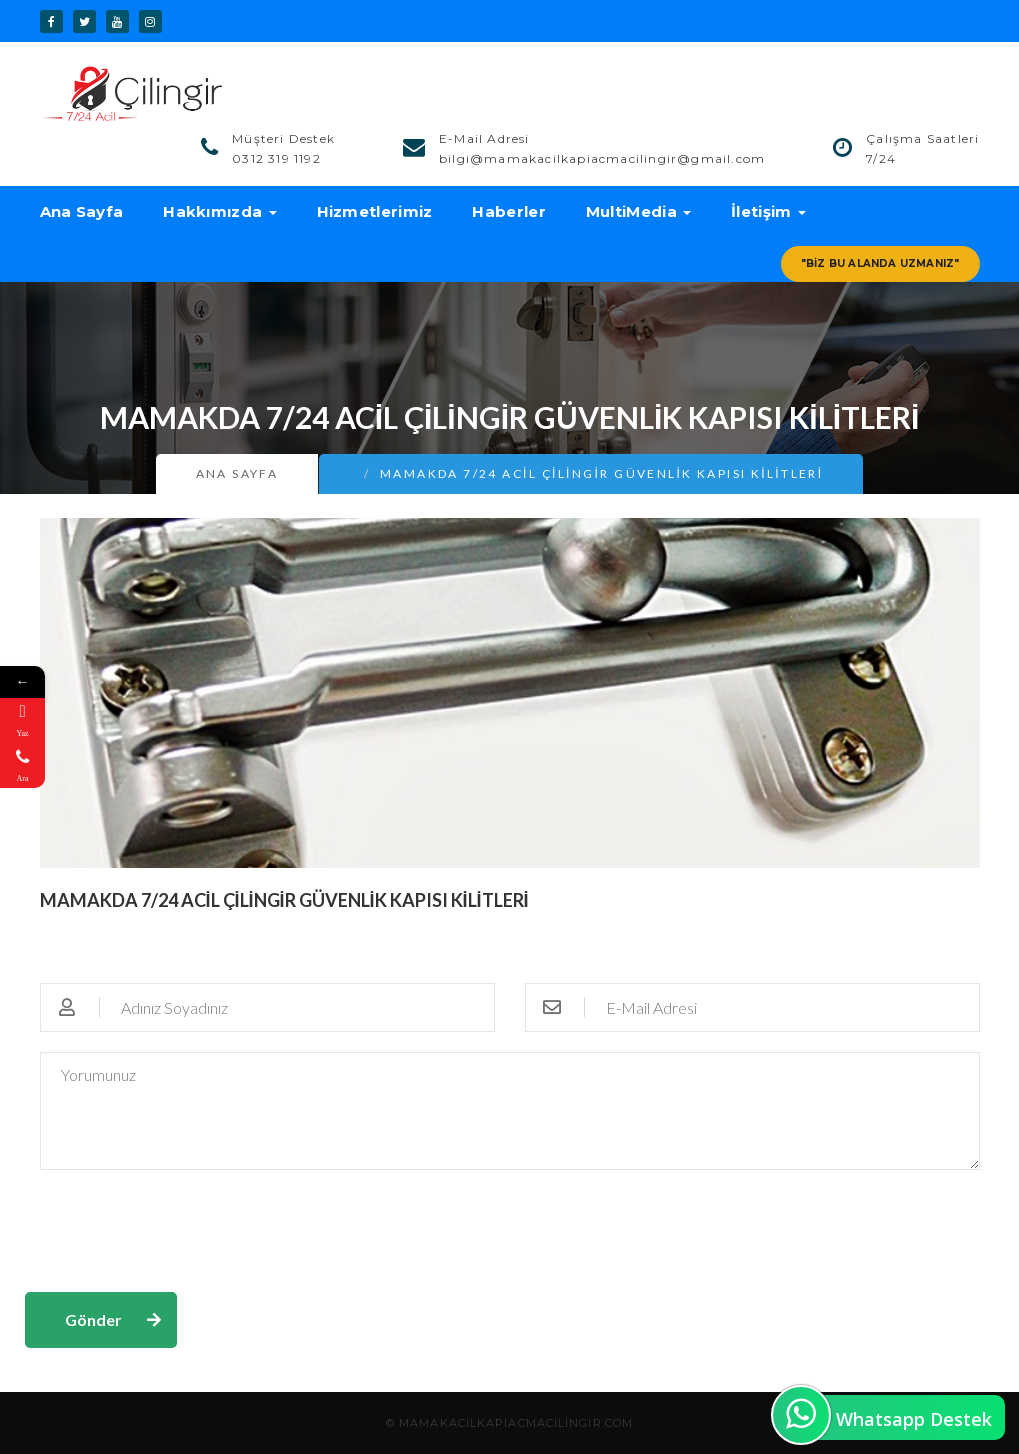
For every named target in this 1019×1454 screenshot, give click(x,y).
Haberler (508, 211)
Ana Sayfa (82, 211)
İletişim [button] (768, 211)
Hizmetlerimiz (375, 211)
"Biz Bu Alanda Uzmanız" (880, 263)
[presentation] (177, 1229)
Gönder (93, 1319)
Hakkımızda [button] (219, 211)
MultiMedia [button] (638, 211)
